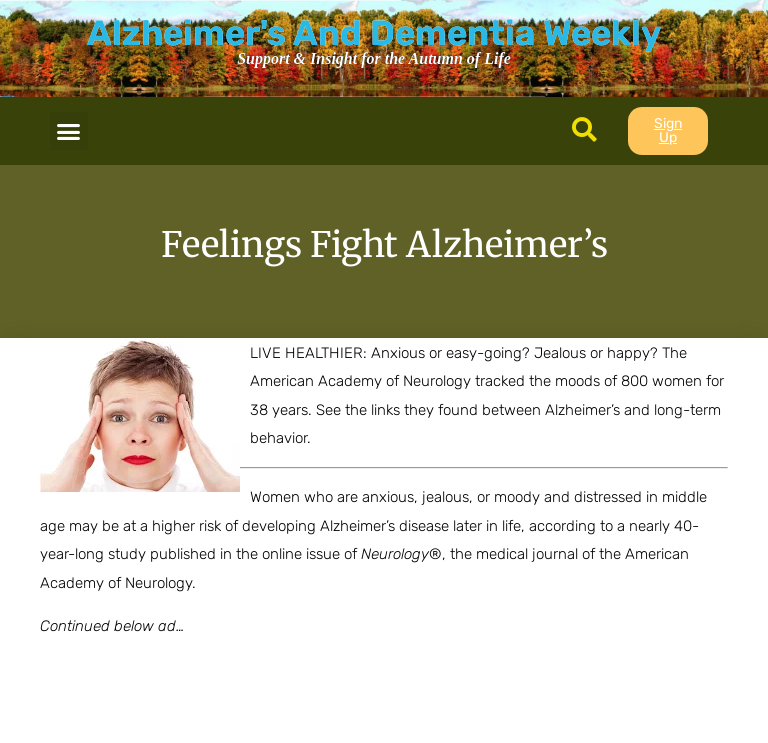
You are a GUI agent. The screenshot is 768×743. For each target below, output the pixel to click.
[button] (69, 131)
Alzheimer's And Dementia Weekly (374, 33)
